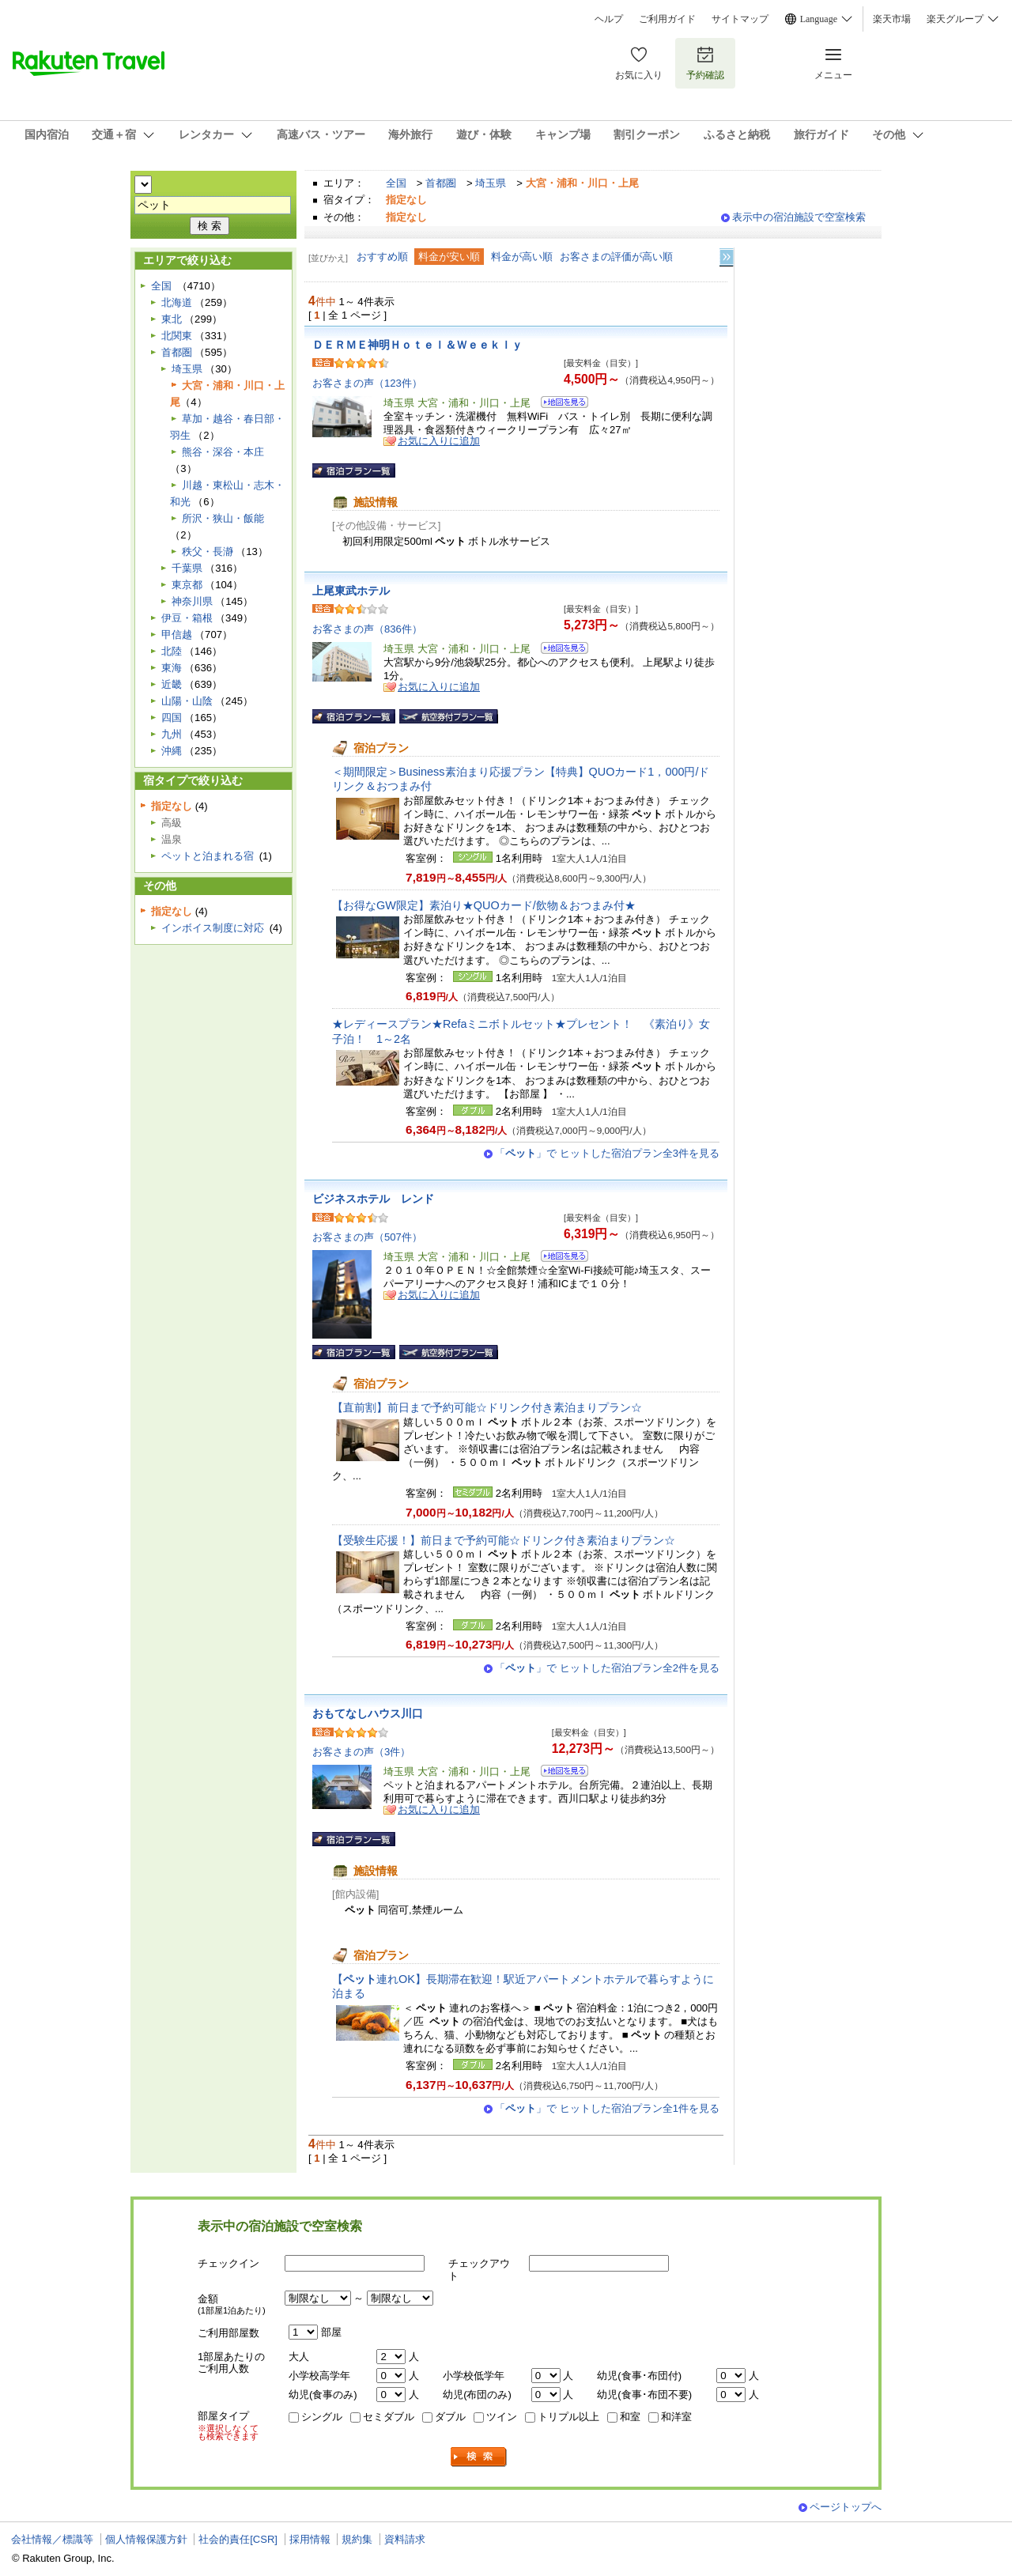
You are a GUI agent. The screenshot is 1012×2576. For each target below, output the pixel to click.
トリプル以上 (568, 2417)
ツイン (501, 2417)
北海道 (176, 302)
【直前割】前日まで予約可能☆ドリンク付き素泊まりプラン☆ (487, 1407)
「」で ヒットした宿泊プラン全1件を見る (607, 2108)
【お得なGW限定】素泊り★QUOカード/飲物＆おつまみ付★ (484, 905)
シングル (321, 2417)
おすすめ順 (382, 257)
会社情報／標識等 (52, 2539)
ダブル (450, 2417)
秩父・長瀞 (207, 551)
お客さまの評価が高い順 (616, 257)
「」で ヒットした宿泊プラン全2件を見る (607, 1668)
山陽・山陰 (187, 701)
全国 (396, 183)
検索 (479, 2457)
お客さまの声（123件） (367, 383)
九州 (171, 734)
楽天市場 (892, 19)
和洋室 (676, 2417)
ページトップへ (846, 2507)
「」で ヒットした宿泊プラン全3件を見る (607, 1153)
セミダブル (388, 2417)
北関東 (176, 336)
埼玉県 (490, 183)
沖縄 (171, 751)
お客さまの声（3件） (361, 1752)
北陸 (171, 651)
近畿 (171, 684)
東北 (171, 319)
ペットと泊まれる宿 (207, 856)
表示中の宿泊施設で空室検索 (799, 217)
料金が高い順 (522, 257)
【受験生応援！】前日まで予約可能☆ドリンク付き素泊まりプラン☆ (503, 1540)
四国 (171, 717)
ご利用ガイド (667, 19)
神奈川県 (192, 601)
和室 (630, 2417)
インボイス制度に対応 (212, 928)
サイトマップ (740, 19)
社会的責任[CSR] (238, 2539)
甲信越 (176, 634)
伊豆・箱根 (187, 618)
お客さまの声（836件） (367, 629)
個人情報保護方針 (146, 2539)
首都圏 (440, 183)
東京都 (187, 585)
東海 (171, 668)
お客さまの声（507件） (367, 1237)
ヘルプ (609, 19)
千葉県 (187, 568)
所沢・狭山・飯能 (223, 518)
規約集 (357, 2539)
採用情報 (309, 2539)
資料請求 (404, 2539)
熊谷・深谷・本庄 (223, 452)
